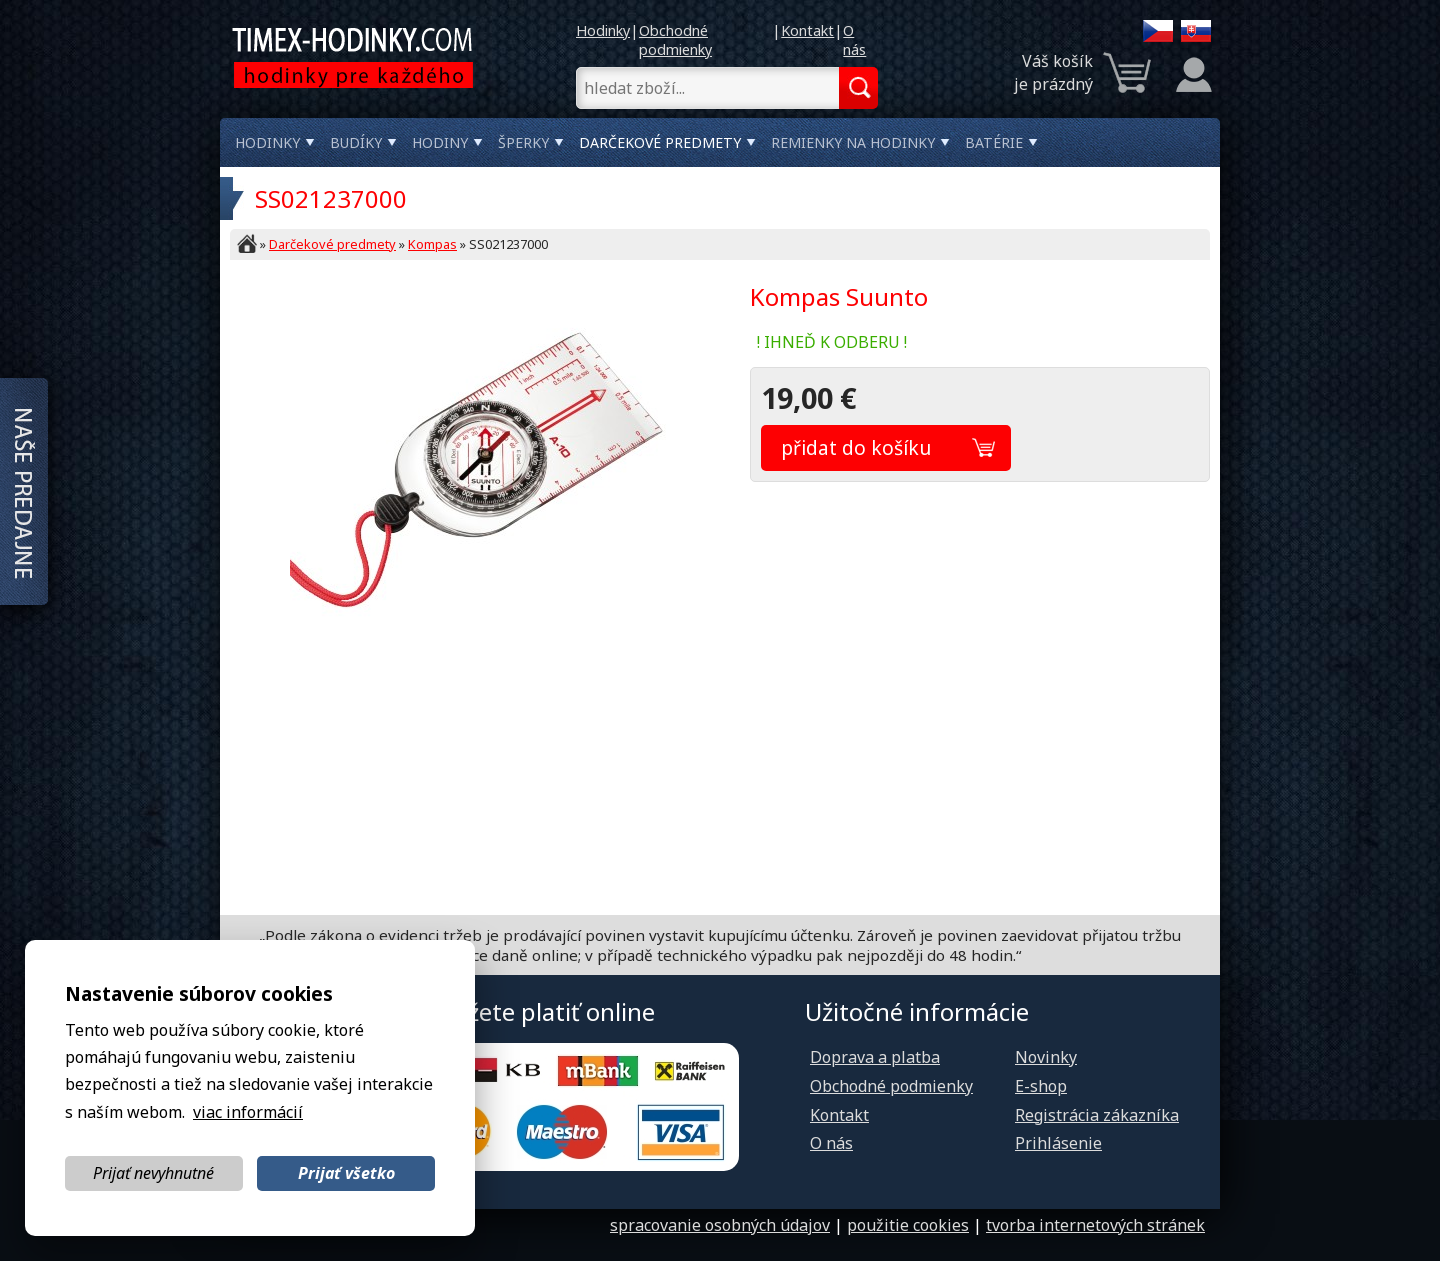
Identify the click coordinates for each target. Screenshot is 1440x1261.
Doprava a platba (875, 1057)
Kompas (432, 244)
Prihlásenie (1058, 1143)
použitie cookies (908, 1225)
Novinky (1046, 1057)
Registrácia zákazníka (1097, 1115)
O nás (854, 40)
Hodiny (440, 142)
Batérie (994, 142)
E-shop (1041, 1086)
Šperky (523, 142)
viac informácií (248, 1112)
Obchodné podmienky (675, 40)
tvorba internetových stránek (1095, 1225)
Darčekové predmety (660, 142)
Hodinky (603, 30)
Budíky (356, 142)
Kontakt (807, 30)
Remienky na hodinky (853, 142)
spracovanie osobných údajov (720, 1225)
